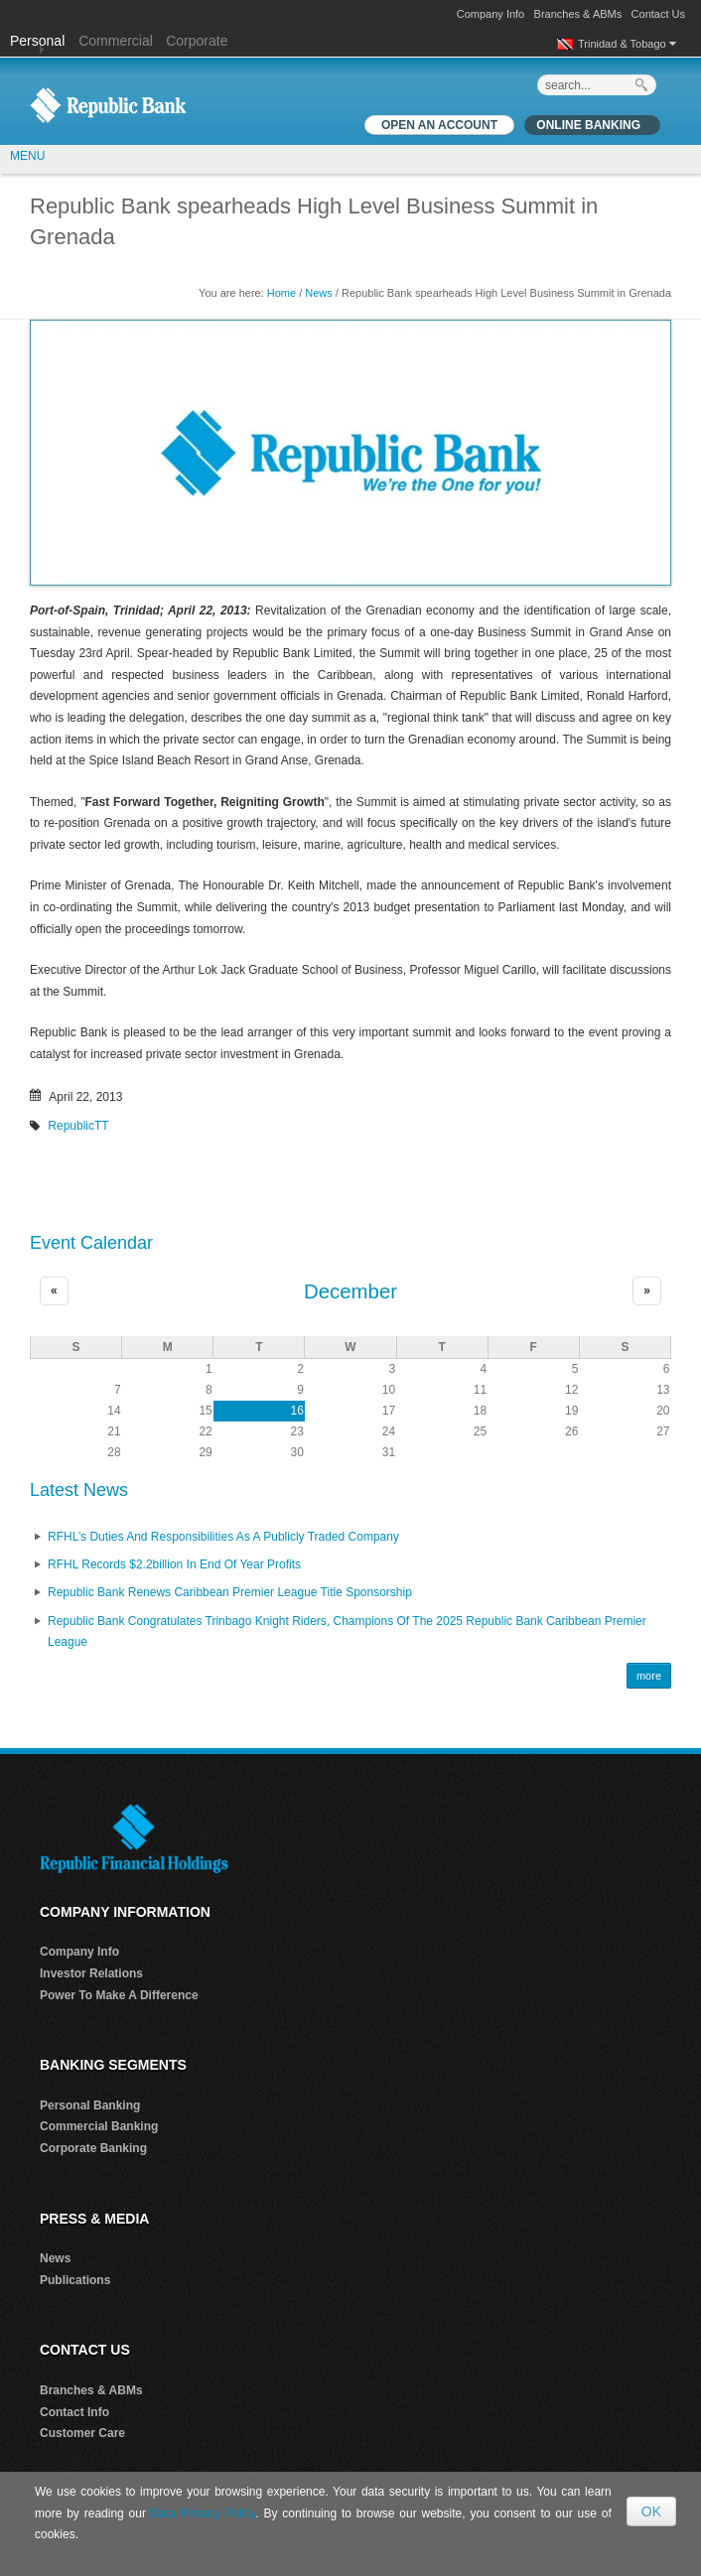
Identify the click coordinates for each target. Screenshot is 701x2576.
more (648, 1676)
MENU (27, 156)
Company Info (490, 14)
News (319, 293)
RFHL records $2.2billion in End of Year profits (174, 1564)
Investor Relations (91, 1973)
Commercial (115, 41)
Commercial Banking (99, 2126)
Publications (75, 2280)
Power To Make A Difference (119, 1995)
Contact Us (658, 14)
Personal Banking (90, 2105)
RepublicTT (78, 1126)
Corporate (196, 41)
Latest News (79, 1490)
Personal (39, 41)
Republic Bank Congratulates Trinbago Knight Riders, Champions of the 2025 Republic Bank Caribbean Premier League (347, 1632)
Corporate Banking (93, 2148)
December (350, 1291)
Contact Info (74, 2412)
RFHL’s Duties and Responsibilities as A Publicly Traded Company (223, 1537)
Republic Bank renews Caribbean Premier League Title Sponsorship (230, 1592)
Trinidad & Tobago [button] (627, 44)
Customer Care (82, 2433)
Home (281, 293)
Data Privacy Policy (203, 2513)
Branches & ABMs (578, 14)
